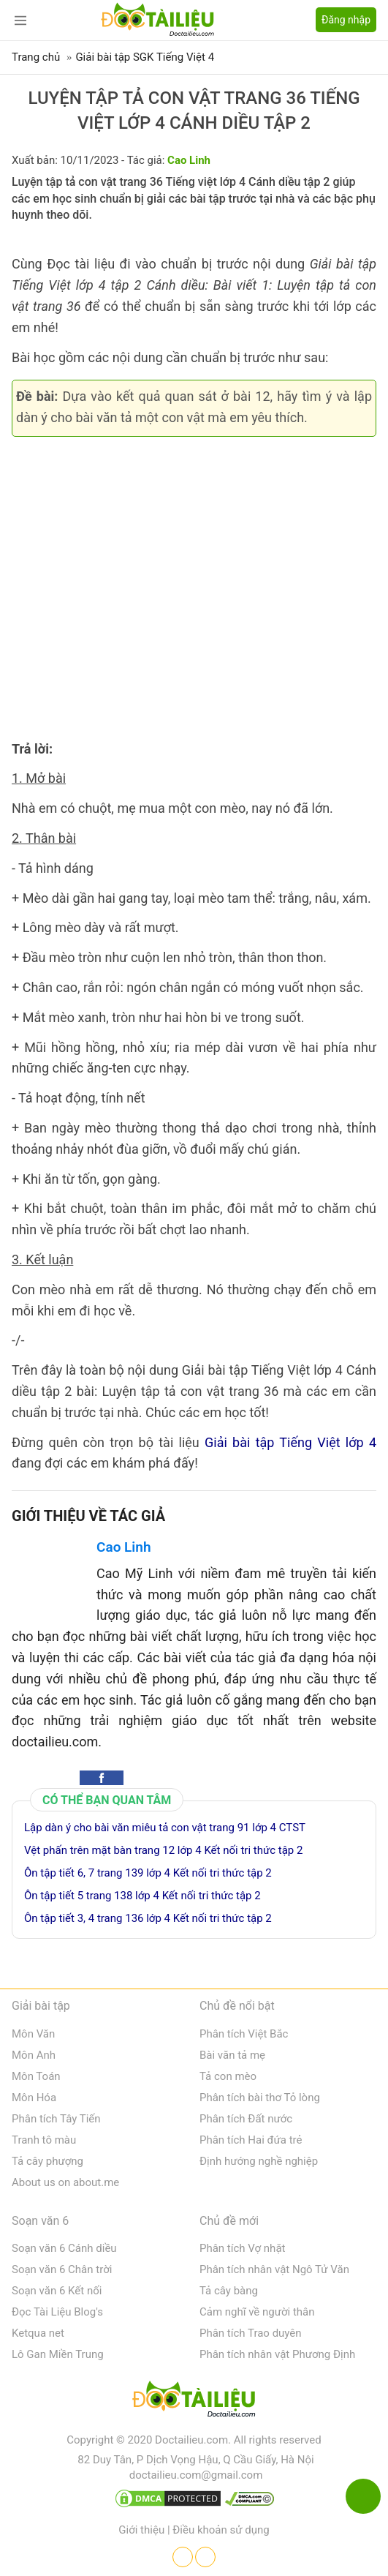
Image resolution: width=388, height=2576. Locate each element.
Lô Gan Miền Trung (58, 2354)
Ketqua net (38, 2333)
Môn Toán (36, 2076)
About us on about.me (65, 2182)
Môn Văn (33, 2033)
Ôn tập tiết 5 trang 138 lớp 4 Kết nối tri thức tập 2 (142, 1895)
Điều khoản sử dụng (220, 2529)
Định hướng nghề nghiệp (258, 2161)
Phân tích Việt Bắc (243, 2033)
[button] (101, 1777)
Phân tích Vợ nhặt (242, 2248)
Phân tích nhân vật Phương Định (277, 2354)
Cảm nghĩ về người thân (257, 2311)
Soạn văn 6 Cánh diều (64, 2248)
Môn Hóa (34, 2097)
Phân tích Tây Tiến (56, 2118)
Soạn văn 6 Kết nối (57, 2290)
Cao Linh (123, 1547)
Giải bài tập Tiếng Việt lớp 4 (290, 1442)
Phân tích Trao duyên (250, 2333)
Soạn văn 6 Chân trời (62, 2269)
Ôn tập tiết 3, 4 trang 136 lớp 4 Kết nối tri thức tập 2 (148, 1918)
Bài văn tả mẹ (232, 2055)
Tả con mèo (227, 2076)
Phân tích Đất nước (245, 2118)
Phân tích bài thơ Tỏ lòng (259, 2097)
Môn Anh (34, 2055)
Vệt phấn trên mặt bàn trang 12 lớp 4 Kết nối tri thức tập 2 (163, 1850)
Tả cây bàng (228, 2290)
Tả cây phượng (47, 2161)
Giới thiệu (141, 2529)
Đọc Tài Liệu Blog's (57, 2311)
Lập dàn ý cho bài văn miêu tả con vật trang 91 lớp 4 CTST (164, 1827)
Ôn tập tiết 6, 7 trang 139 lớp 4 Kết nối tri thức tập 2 (148, 1873)
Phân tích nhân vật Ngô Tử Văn (274, 2269)
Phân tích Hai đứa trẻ (251, 2140)
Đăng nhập (346, 20)
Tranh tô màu (44, 2140)
